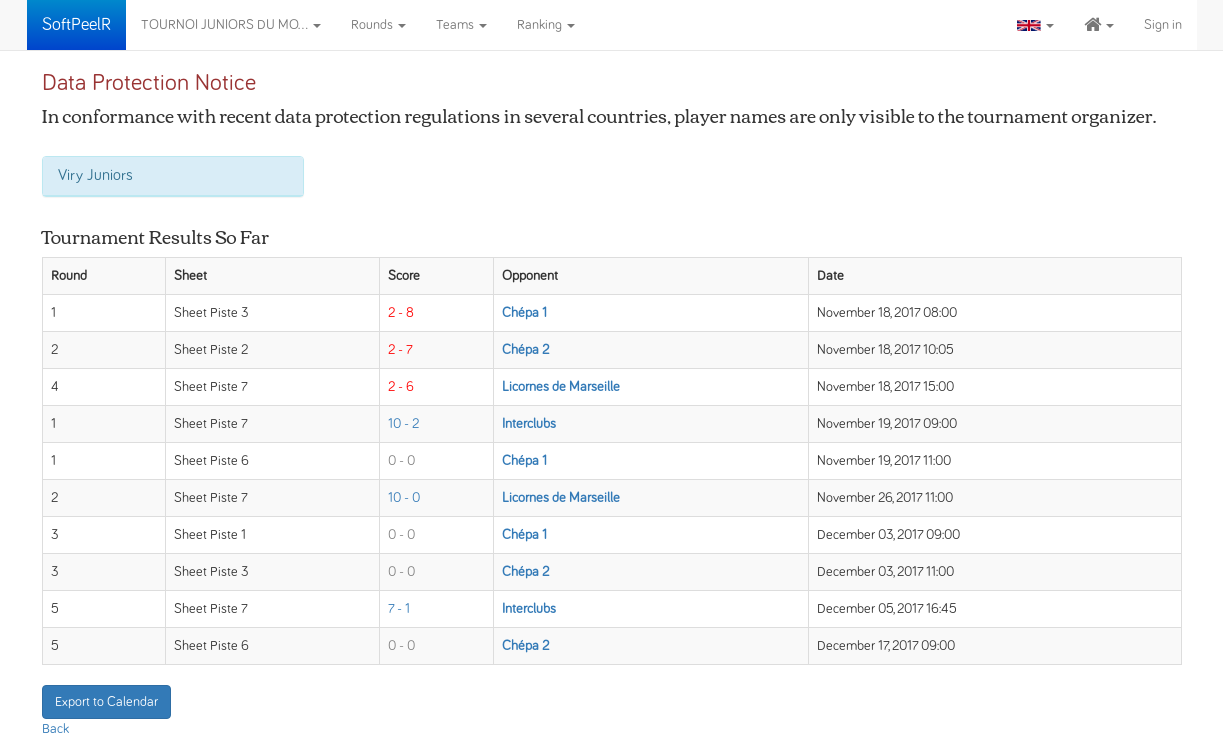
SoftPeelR (76, 25)
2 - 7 (400, 350)
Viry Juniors (95, 175)
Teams (461, 25)
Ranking (546, 25)
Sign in (1163, 25)
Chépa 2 (525, 350)
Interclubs (529, 424)
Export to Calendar (106, 702)
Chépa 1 (524, 313)
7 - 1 (399, 609)
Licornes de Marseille (561, 387)
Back (55, 729)
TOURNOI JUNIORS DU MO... (231, 25)
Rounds (378, 25)
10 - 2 (403, 424)
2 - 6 (401, 387)
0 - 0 (401, 461)
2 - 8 (401, 313)
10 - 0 (404, 498)
